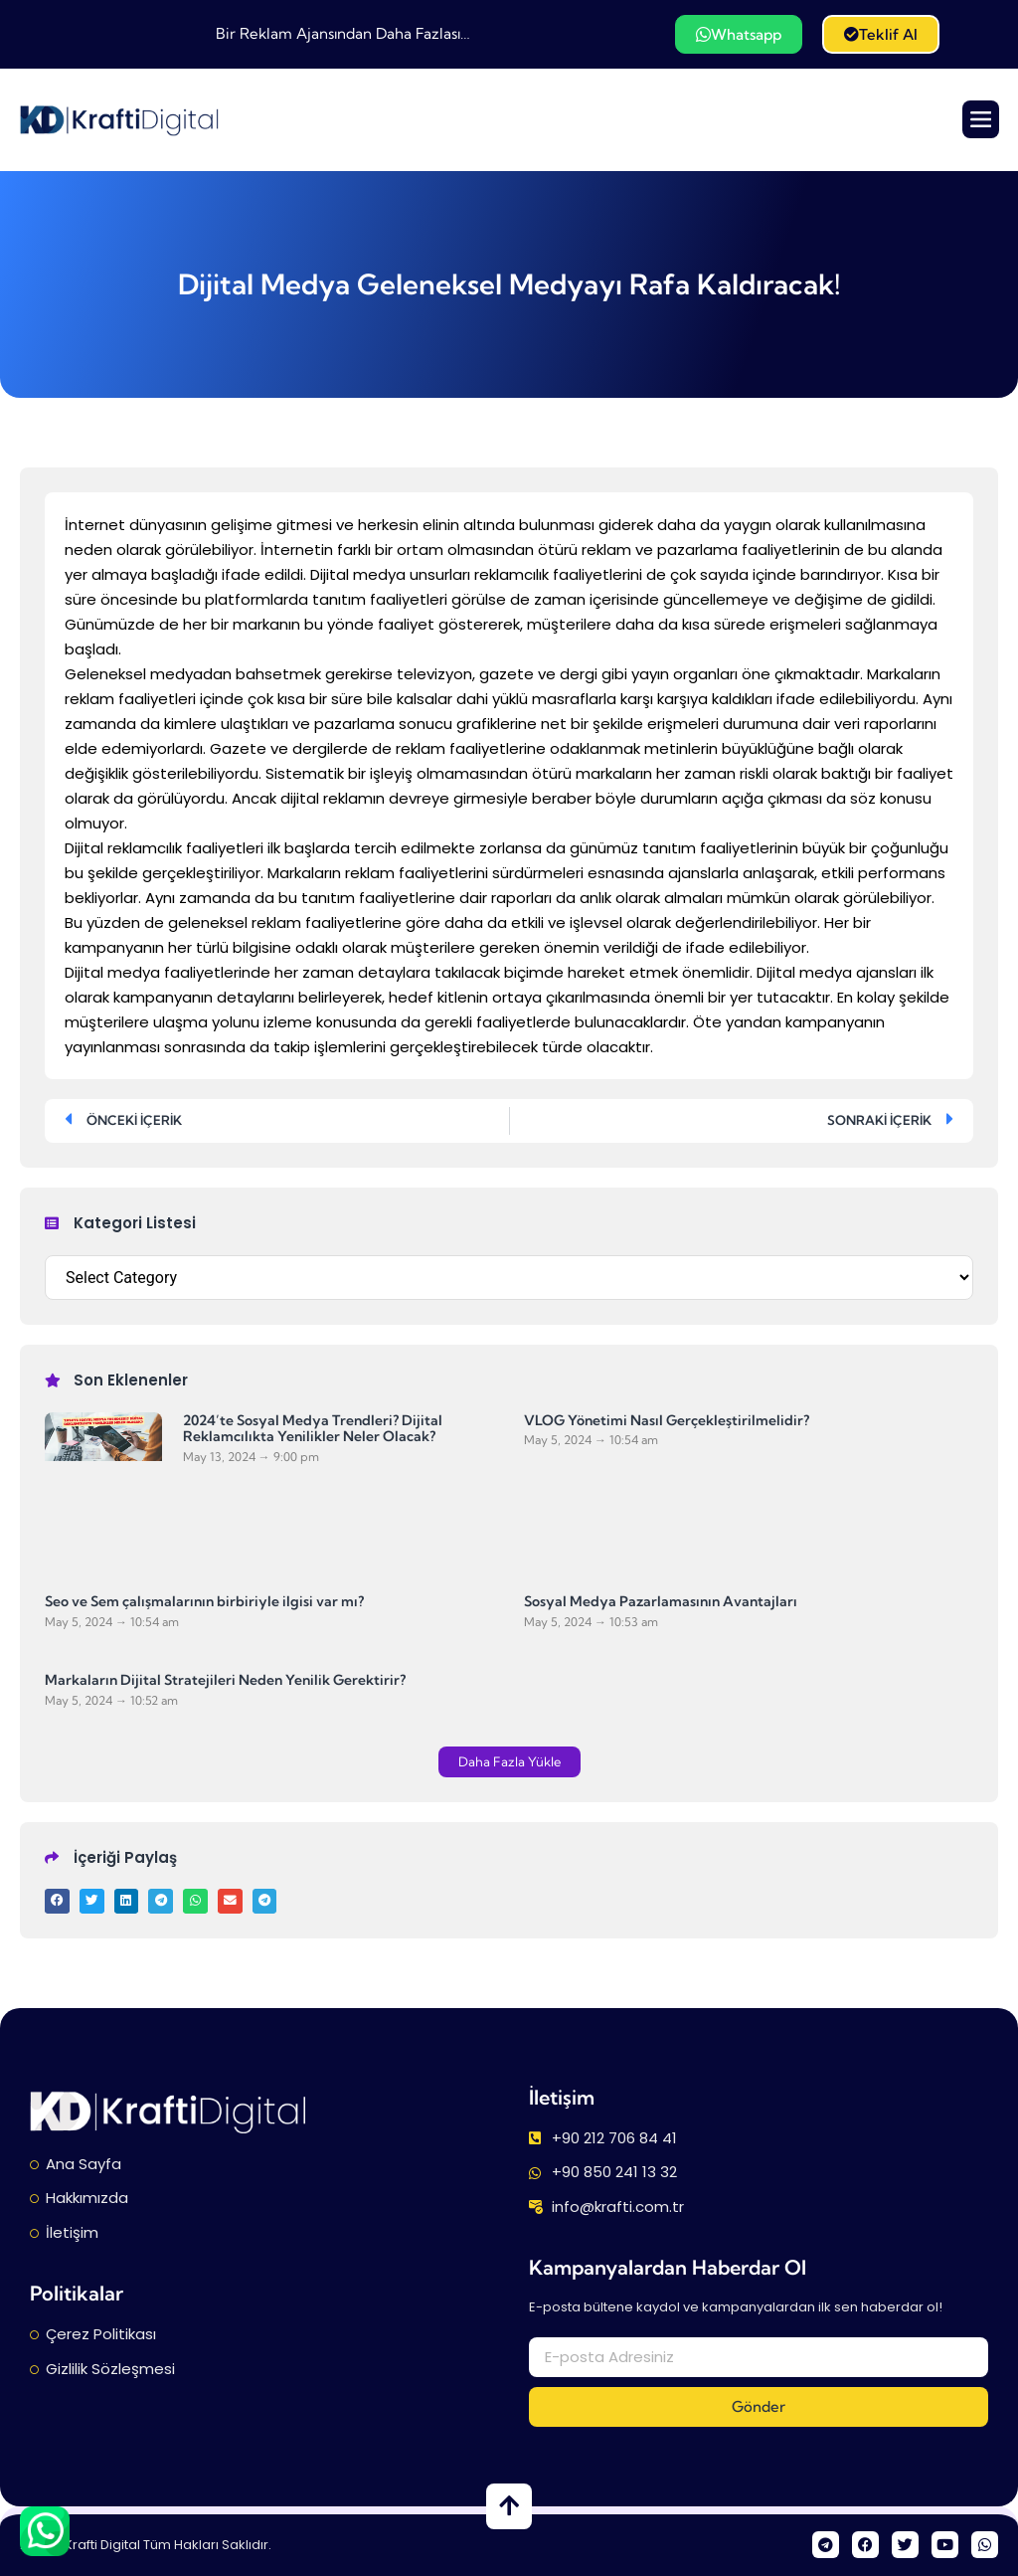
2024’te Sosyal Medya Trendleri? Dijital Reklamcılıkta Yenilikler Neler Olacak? (312, 1427)
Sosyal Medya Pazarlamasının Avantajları (660, 1601)
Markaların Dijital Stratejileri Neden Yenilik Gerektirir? (225, 1680)
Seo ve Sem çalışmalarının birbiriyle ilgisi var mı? (204, 1601)
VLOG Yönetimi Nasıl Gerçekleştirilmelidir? (666, 1419)
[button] (509, 1762)
